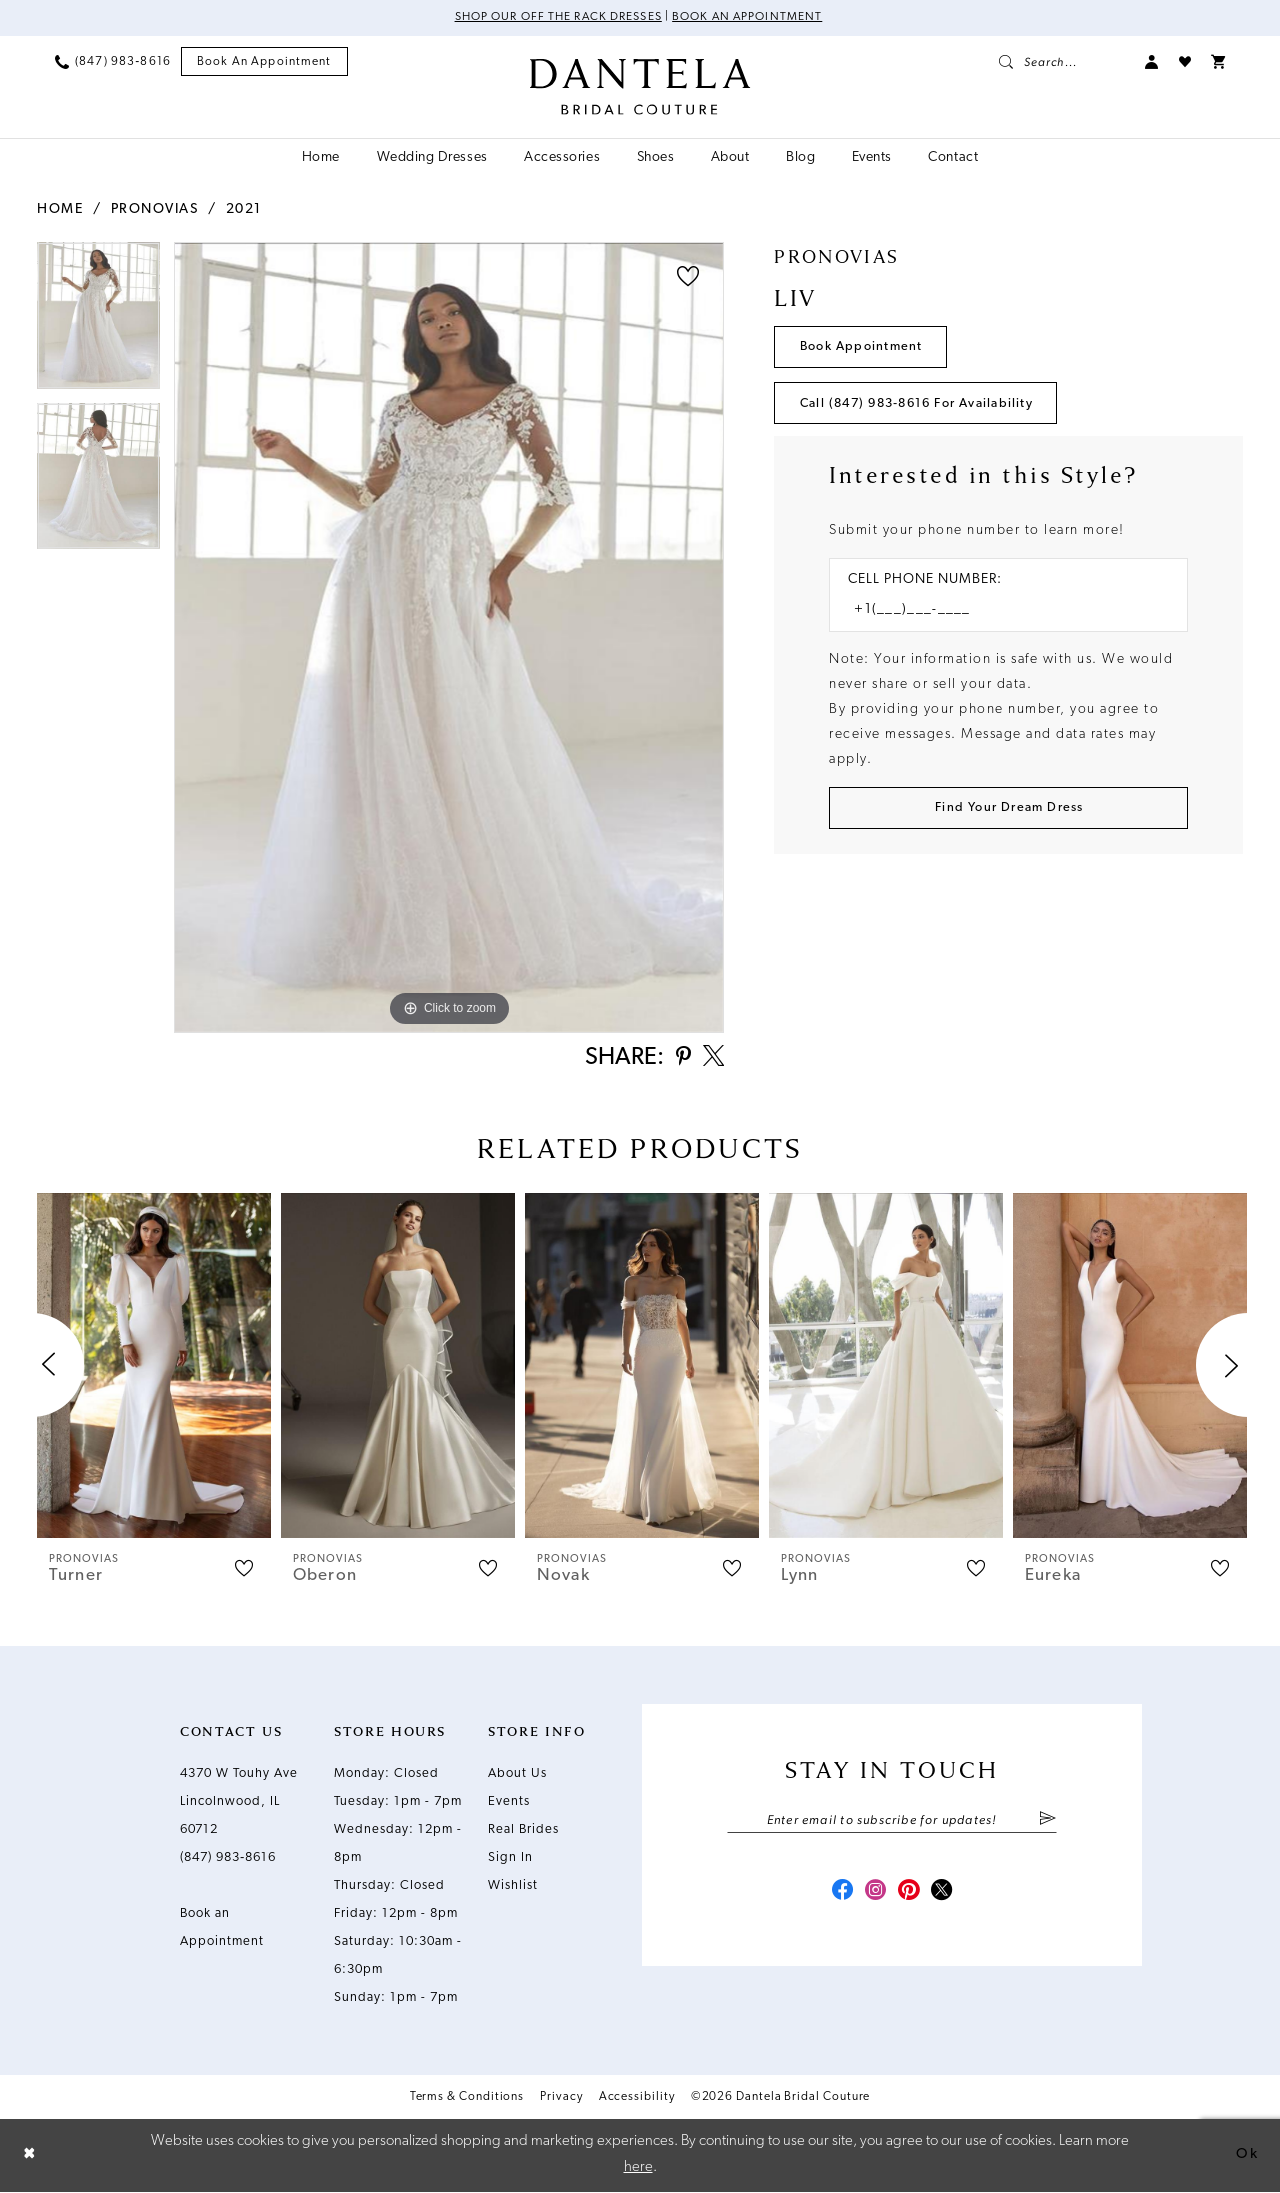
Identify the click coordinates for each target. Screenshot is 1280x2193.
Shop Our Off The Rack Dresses (556, 18)
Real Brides (523, 1831)
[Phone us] (113, 62)
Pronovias (155, 209)
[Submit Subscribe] (1047, 1823)
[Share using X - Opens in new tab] (712, 1059)
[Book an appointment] (264, 62)
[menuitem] (113, 62)
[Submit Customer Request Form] (1008, 811)
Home (60, 209)
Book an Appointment (749, 18)
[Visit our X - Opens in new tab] (946, 1896)
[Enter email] (892, 1823)
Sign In (510, 1859)
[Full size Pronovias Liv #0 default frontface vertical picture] (449, 637)
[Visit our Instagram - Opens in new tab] (874, 1896)
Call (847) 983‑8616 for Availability (923, 405)
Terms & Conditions (467, 2099)
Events (509, 1803)
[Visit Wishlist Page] (1185, 62)
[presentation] (154, 1367)
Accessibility (637, 2099)
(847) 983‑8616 (228, 1859)
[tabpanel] (98, 322)
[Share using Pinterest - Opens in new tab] (679, 1059)
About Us (517, 1775)
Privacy (561, 2099)
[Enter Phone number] (998, 613)
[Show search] (1062, 62)
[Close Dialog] (30, 2156)
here (638, 2168)
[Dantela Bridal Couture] (640, 87)
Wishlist (513, 1887)
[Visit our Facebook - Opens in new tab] (838, 1896)
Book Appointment (863, 347)
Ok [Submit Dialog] (1247, 2155)
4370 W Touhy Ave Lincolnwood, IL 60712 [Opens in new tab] (239, 1803)
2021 (244, 209)
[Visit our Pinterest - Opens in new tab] (910, 1896)
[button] (1152, 62)
